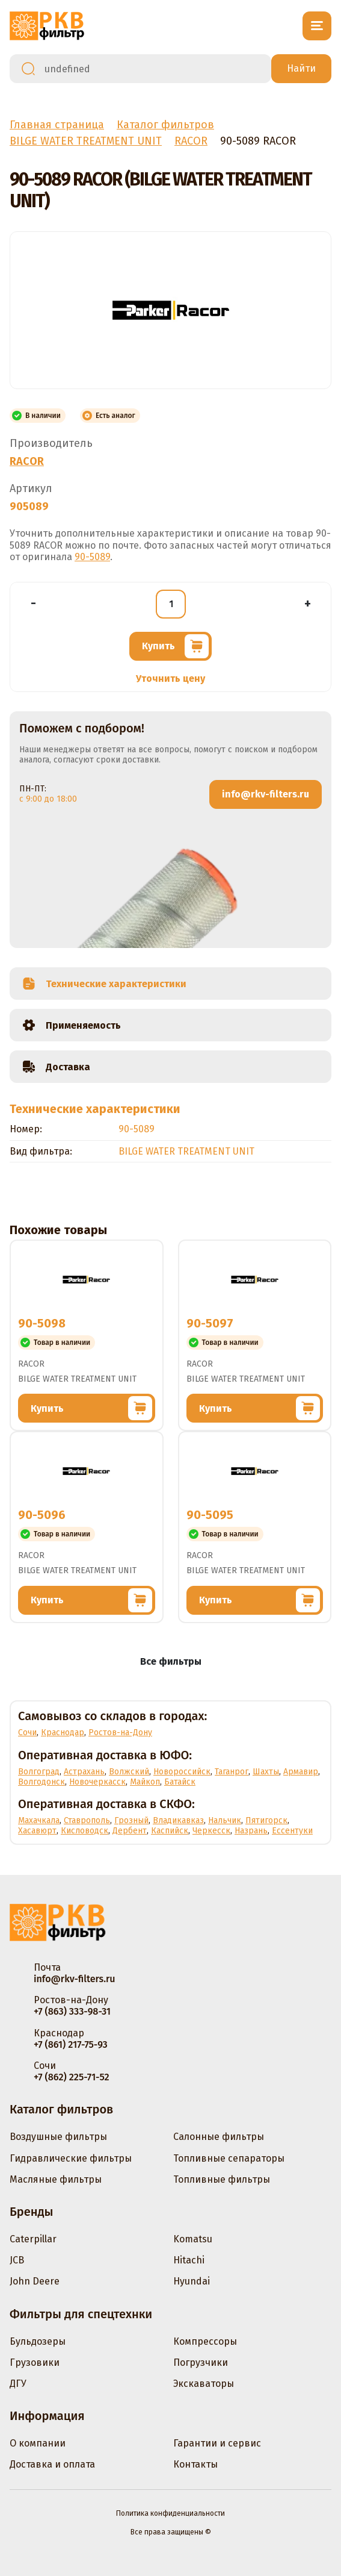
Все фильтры (170, 1661)
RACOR (27, 461)
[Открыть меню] (317, 25)
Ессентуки (292, 1831)
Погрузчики (200, 2362)
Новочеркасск (97, 1782)
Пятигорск (266, 1820)
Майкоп (145, 1782)
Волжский (129, 1772)
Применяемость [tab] (71, 1025)
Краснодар (62, 1732)
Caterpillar (33, 2239)
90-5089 (92, 557)
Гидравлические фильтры (71, 2158)
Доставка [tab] (56, 1066)
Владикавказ (178, 1820)
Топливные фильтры (221, 2179)
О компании (38, 2443)
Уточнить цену (170, 678)
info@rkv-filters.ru (265, 794)
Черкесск (211, 1831)
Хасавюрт (37, 1831)
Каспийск (169, 1831)
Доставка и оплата (52, 2464)
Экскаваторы (203, 2383)
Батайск (179, 1782)
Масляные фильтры (56, 2179)
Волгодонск (41, 1782)
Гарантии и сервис (217, 2443)
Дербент (129, 1831)
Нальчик (224, 1820)
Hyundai (191, 2281)
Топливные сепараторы (228, 2158)
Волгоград (39, 1772)
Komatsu (192, 2239)
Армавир (300, 1772)
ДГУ (18, 2383)
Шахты (266, 1772)
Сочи (27, 1732)
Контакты (195, 2464)
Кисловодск (84, 1831)
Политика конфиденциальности (170, 2513)
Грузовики (35, 2362)
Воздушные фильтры (58, 2136)
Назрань (251, 1831)
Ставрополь (87, 1820)
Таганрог (231, 1772)
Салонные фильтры (218, 2136)
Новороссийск (181, 1772)
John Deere (35, 2281)
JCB (17, 2260)
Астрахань (84, 1772)
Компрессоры (205, 2341)
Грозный (131, 1820)
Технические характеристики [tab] (104, 983)
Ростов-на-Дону (120, 1732)
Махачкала (39, 1820)
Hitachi (188, 2260)
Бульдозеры (38, 2341)
